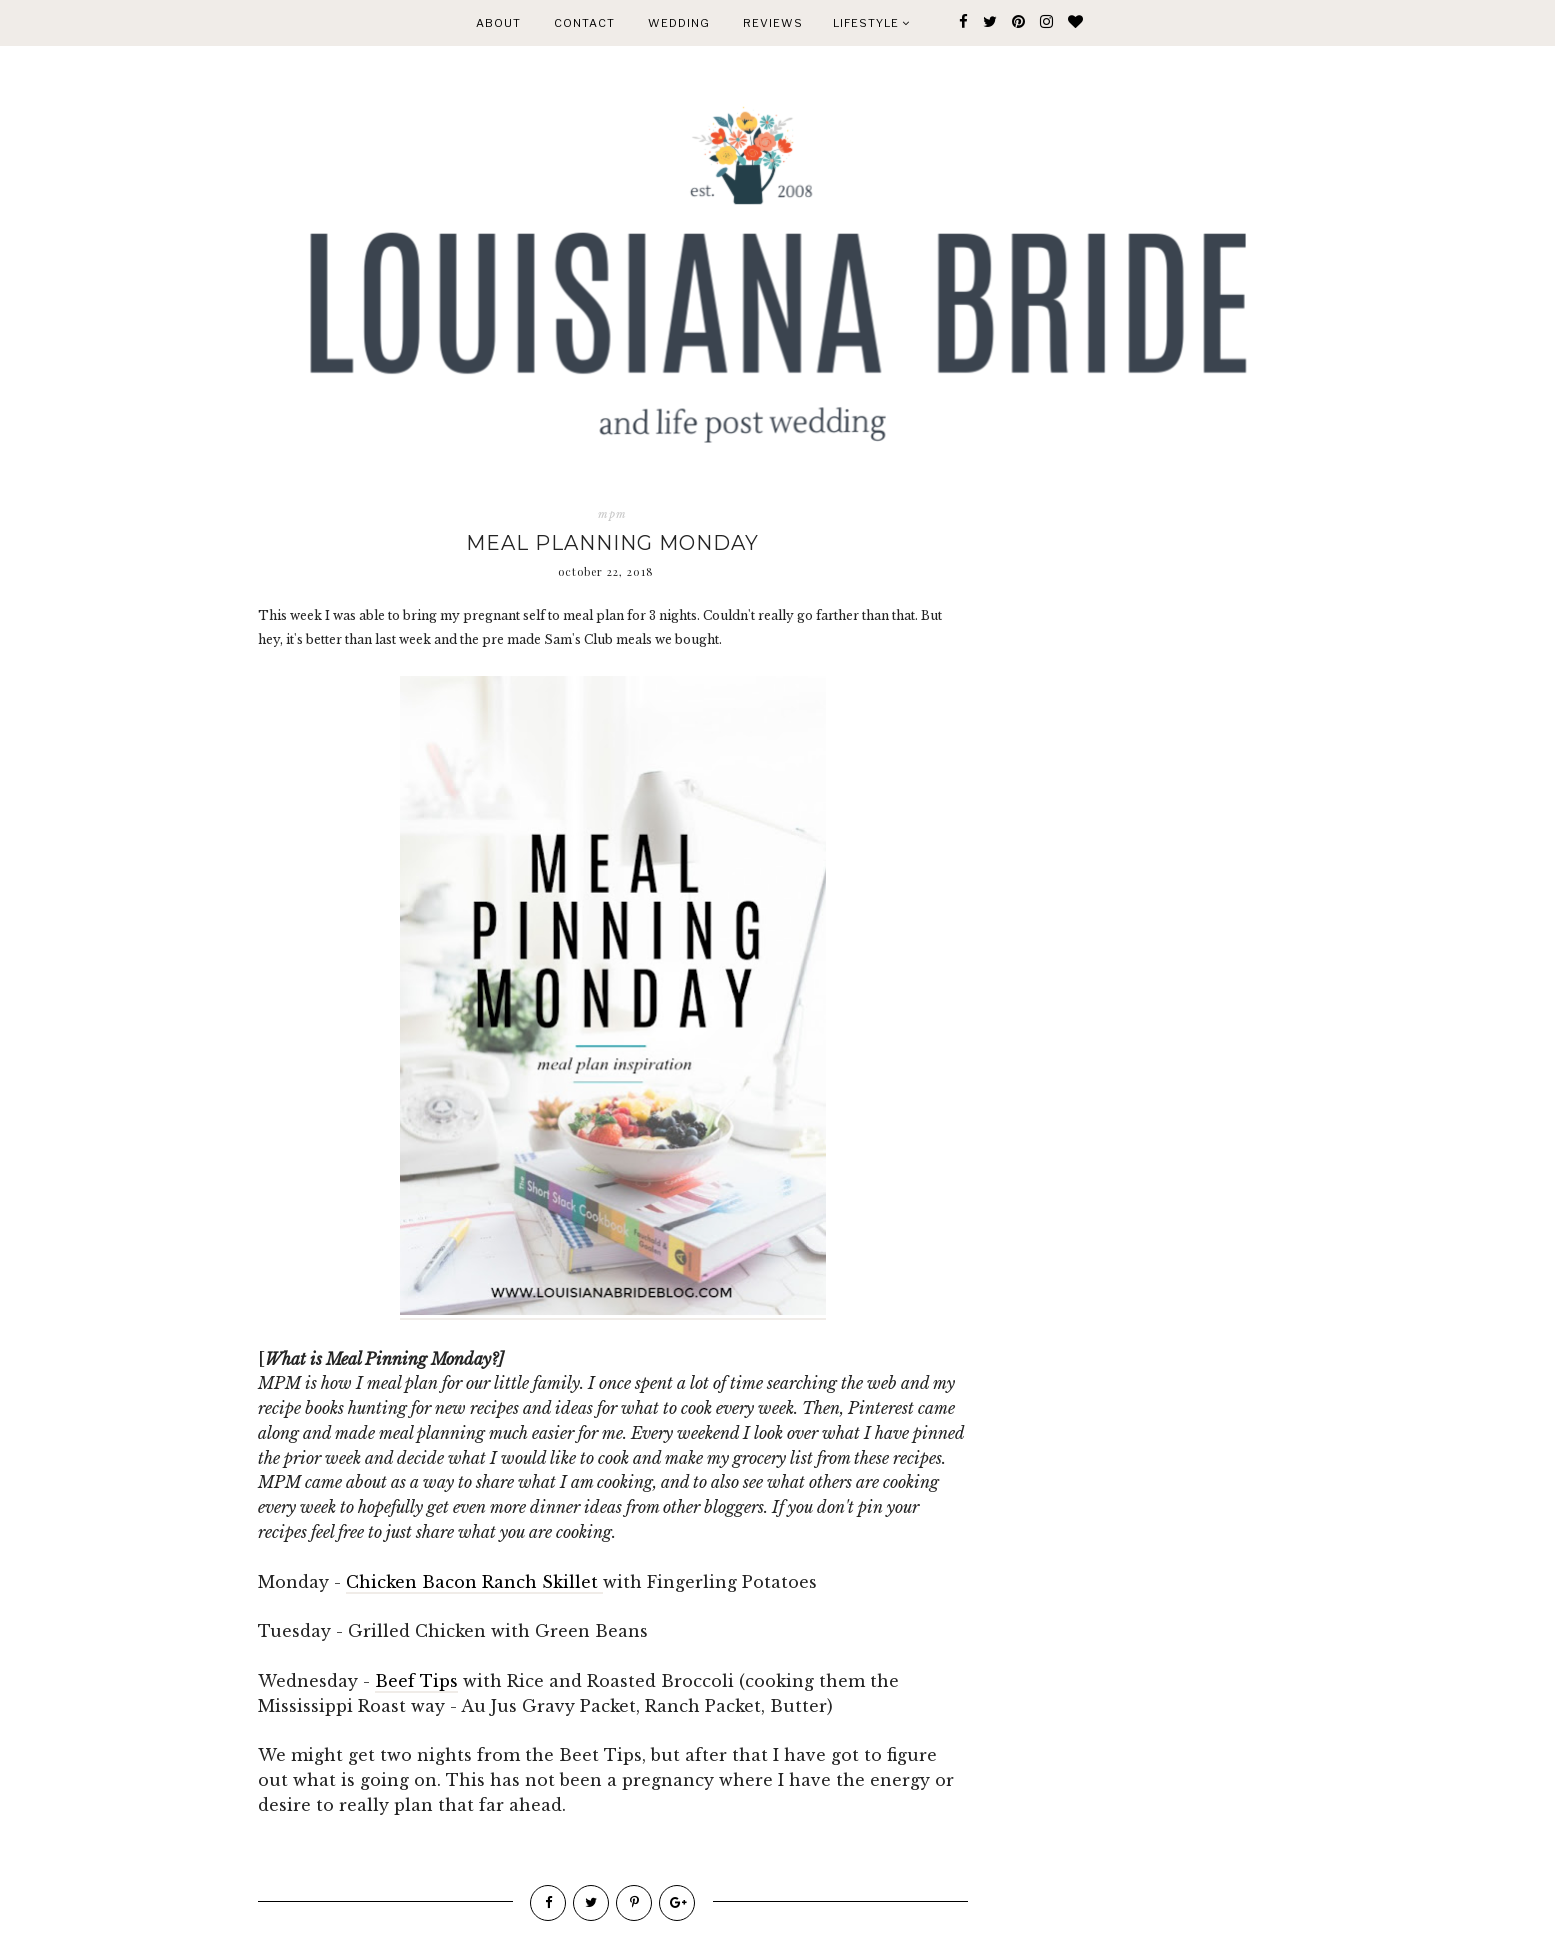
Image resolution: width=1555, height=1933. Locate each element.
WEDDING (679, 23)
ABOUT (498, 23)
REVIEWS (773, 23)
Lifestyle (871, 23)
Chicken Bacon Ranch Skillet (474, 1582)
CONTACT (584, 23)
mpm (612, 514)
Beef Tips (416, 1681)
